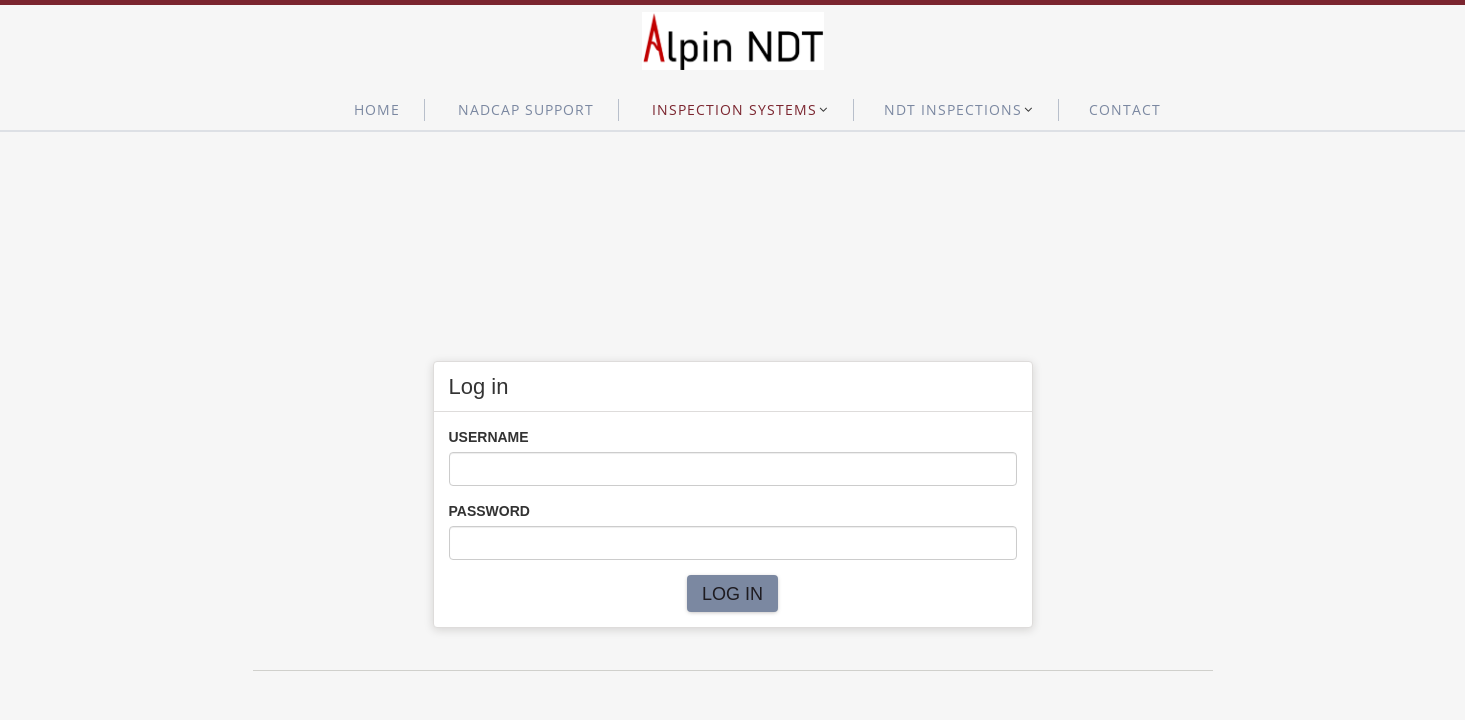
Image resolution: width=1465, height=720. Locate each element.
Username (489, 437)
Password (489, 511)
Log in (732, 594)
